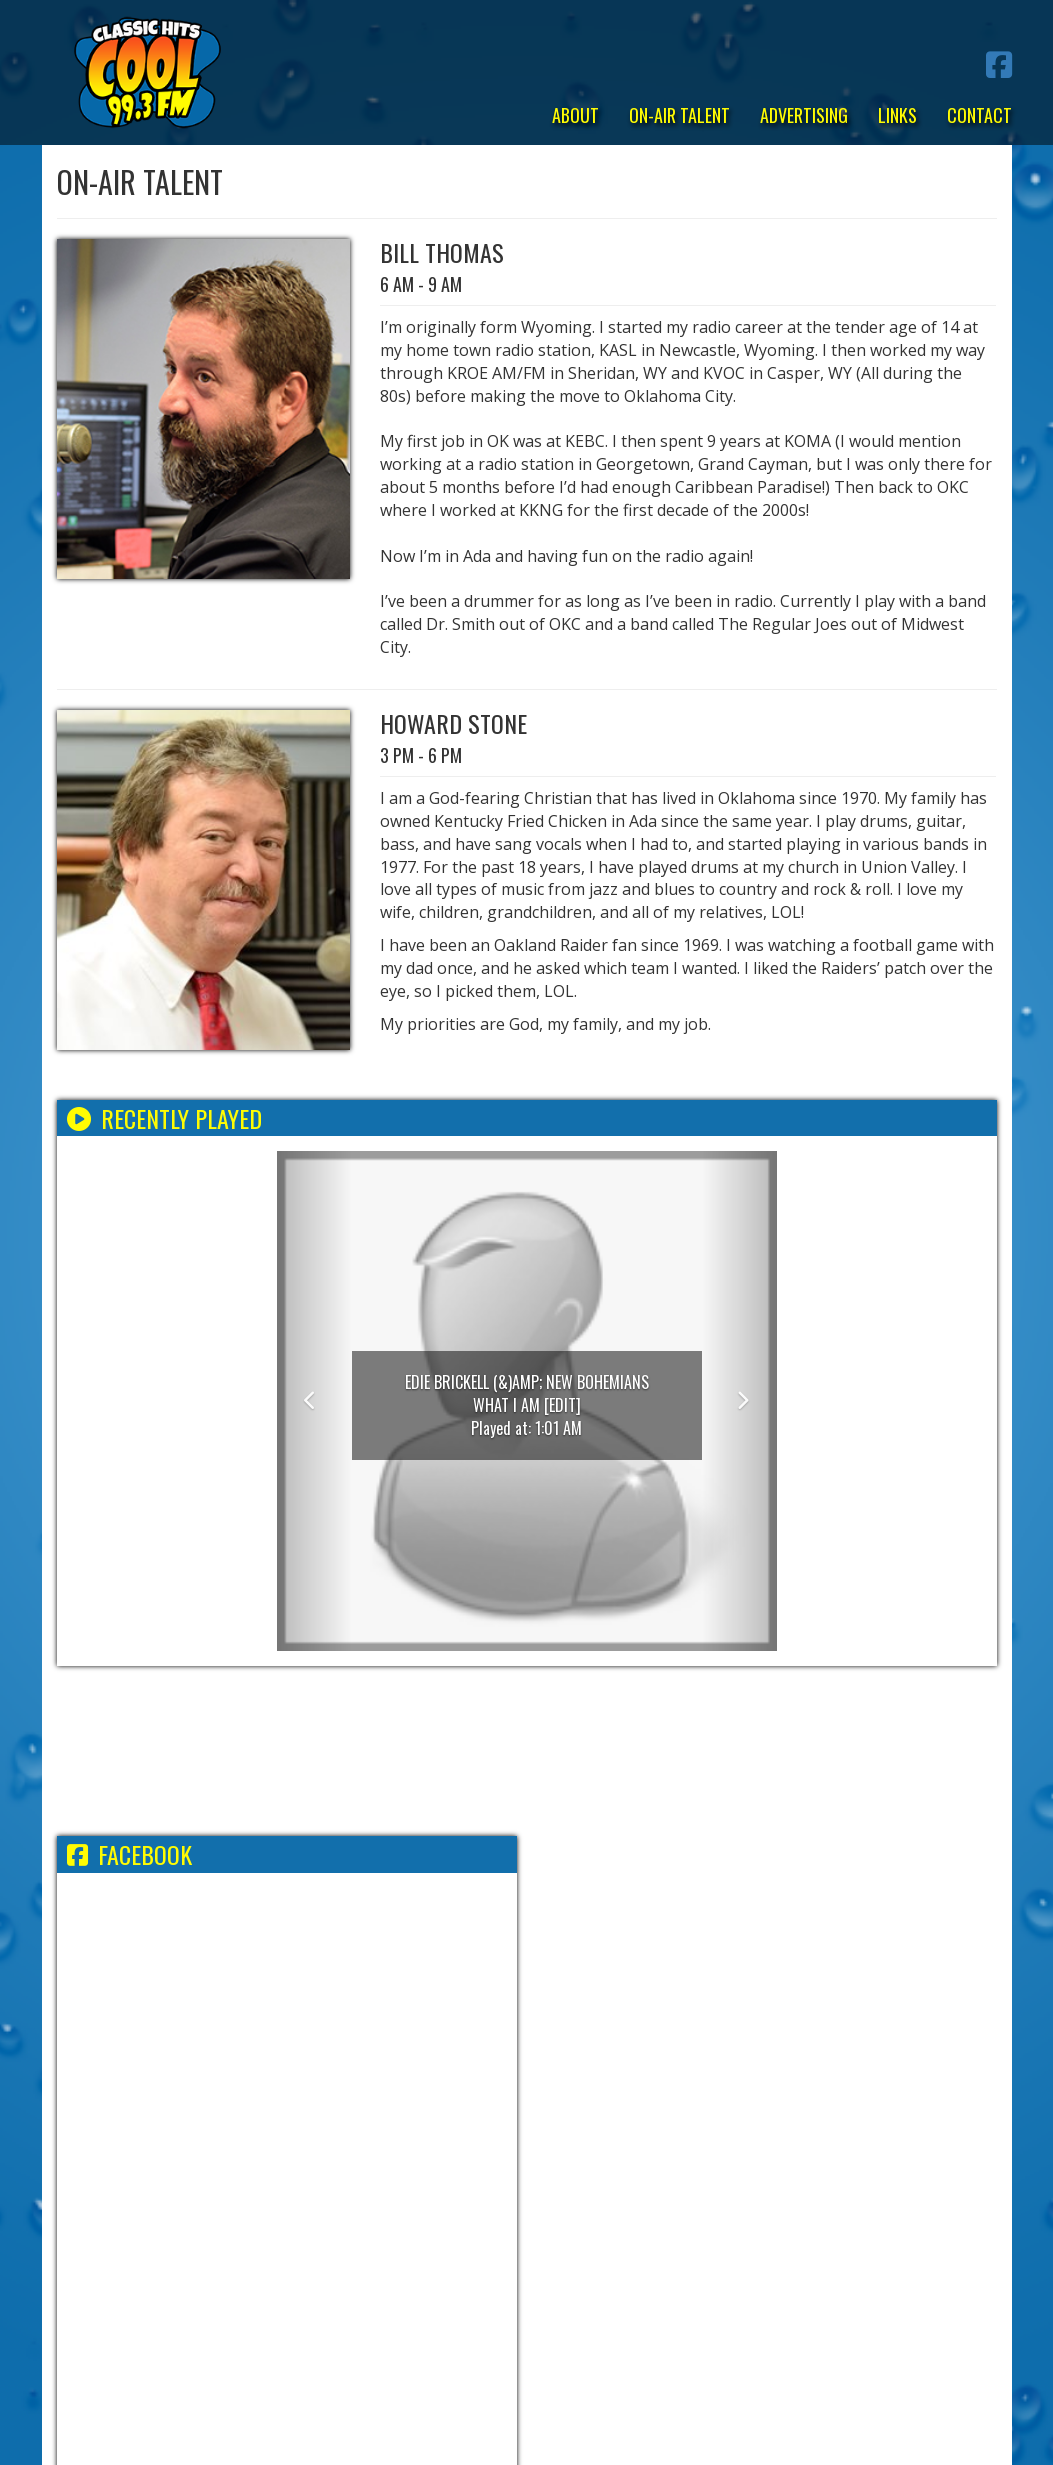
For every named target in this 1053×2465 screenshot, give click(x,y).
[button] (314, 1401)
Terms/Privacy (293, 2195)
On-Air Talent (679, 115)
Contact (979, 115)
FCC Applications (751, 2195)
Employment (407, 2195)
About (575, 115)
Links (897, 115)
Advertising (804, 115)
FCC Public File (617, 2195)
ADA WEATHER (527, 1751)
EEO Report (507, 2195)
